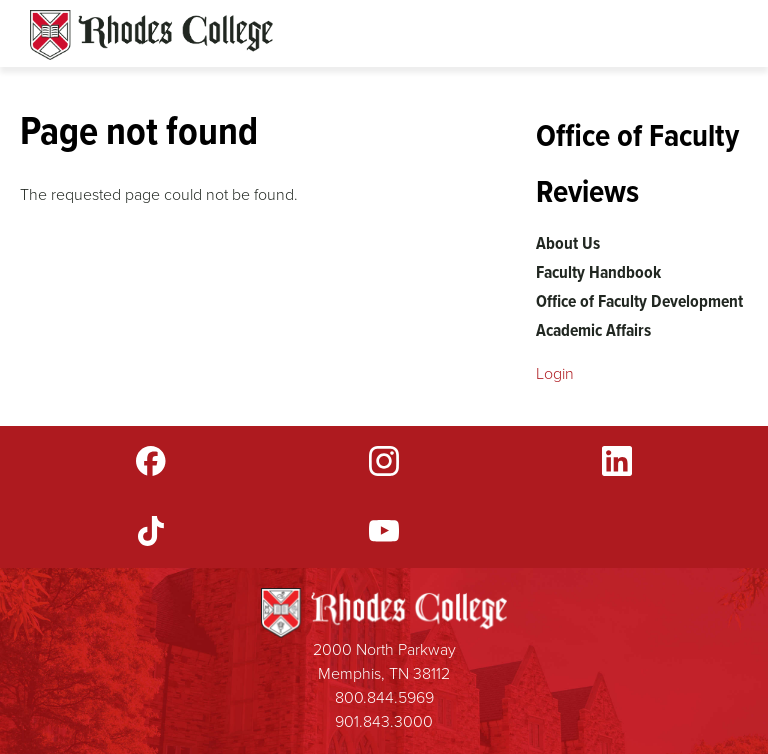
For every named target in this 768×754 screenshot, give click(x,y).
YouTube (384, 531)
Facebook (151, 461)
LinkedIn (617, 461)
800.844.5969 (384, 697)
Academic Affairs (593, 330)
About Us (568, 243)
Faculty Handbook (598, 272)
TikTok (151, 531)
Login (555, 373)
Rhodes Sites (151, 35)
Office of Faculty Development (639, 301)
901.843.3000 (384, 721)
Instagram (384, 461)
